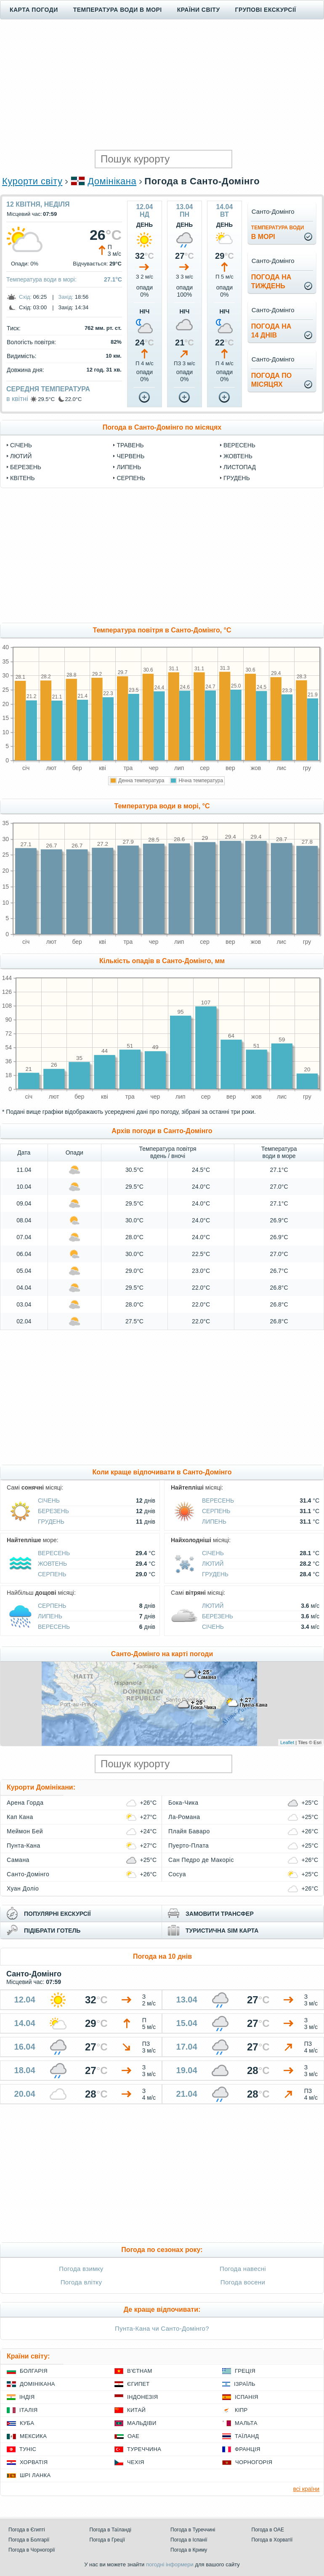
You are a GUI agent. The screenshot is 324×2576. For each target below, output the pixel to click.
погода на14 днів (271, 331)
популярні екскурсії (57, 1913)
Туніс (27, 2449)
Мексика (33, 2436)
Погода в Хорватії (272, 2540)
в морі (277, 232)
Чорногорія (253, 2462)
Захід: (66, 297)
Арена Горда (25, 1802)
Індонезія (142, 2397)
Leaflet (287, 1742)
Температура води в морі (117, 9)
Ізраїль (244, 2384)
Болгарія (34, 2371)
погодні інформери (170, 2564)
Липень (129, 467)
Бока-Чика (183, 1802)
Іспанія (246, 2397)
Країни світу (198, 9)
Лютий (21, 456)
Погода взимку (81, 2268)
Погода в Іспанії (188, 2540)
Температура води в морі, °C (162, 806)
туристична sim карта (222, 1930)
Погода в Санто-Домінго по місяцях (162, 427)
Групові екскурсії (265, 9)
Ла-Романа (184, 1817)
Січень (21, 445)
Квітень (22, 478)
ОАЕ (133, 2436)
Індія (27, 2397)
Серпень (131, 478)
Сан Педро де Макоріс (201, 1859)
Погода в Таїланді (110, 2530)
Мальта (246, 2423)
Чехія (135, 2462)
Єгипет (138, 2384)
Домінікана (112, 181)
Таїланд (247, 2436)
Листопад (239, 467)
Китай (136, 2410)
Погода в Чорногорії (31, 2550)
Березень (25, 467)
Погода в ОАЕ (268, 2530)
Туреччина (144, 2449)
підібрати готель (52, 1930)
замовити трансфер (220, 1913)
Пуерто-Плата (188, 1845)
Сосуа (177, 1874)
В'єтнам (139, 2371)
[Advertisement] (162, 84)
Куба (27, 2423)
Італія (28, 2410)
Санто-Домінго (28, 1874)
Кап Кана (20, 1817)
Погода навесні (243, 2268)
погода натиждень (271, 281)
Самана (18, 1859)
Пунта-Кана (23, 1845)
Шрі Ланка (35, 2475)
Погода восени (242, 2282)
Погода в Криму (188, 2550)
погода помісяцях (271, 380)
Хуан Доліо (23, 1888)
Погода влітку (81, 2282)
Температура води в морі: (41, 279)
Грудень (236, 478)
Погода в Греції (107, 2540)
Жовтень (237, 456)
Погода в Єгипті (26, 2530)
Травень (130, 445)
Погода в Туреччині (192, 2530)
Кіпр (241, 2410)
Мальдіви (142, 2423)
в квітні (17, 398)
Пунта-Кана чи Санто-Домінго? (162, 2328)
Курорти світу (32, 181)
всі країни (306, 2489)
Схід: (25, 297)
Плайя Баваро (189, 1831)
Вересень (239, 445)
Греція (245, 2371)
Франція (247, 2449)
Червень (130, 456)
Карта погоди (34, 9)
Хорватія (34, 2462)
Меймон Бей (25, 1831)
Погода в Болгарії (28, 2540)
